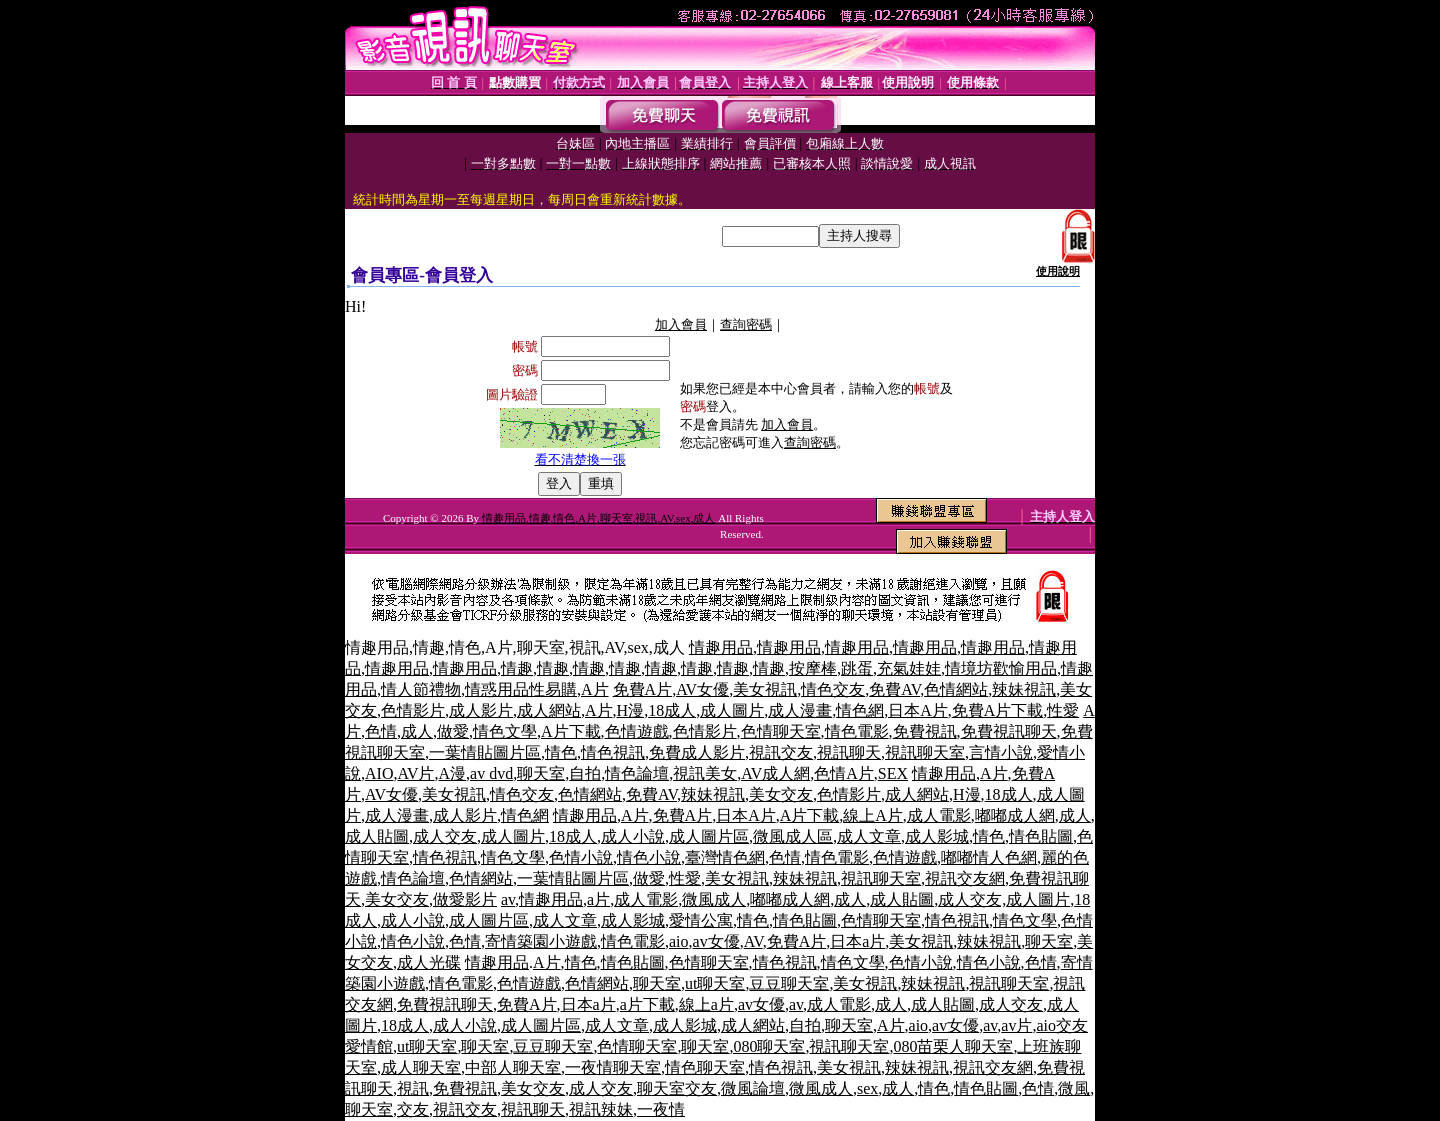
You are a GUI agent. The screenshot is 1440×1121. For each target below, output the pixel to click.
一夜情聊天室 (613, 1067)
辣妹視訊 (1024, 689)
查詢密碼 (746, 324)
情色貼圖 (1041, 836)
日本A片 (918, 710)
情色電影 (857, 731)
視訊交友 (781, 752)
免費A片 (643, 689)
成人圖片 (732, 710)
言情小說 (1001, 752)
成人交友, (972, 899)
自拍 (585, 773)
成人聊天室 (421, 1067)
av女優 (716, 941)
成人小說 (633, 836)
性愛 (1063, 710)
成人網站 (549, 710)
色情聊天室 (781, 731)
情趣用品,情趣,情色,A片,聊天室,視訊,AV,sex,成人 (599, 518)
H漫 (631, 710)
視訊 (413, 1088)
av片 (1016, 1025)
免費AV (894, 689)
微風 (1074, 1088)
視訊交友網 (965, 878)
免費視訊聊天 (1009, 731)
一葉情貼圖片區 (485, 752)
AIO (379, 773)
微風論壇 (753, 1088)
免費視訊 (925, 731)
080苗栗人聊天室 (953, 1046)
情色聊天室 (705, 1067)
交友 (413, 1109)
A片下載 (571, 731)
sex (867, 1088)
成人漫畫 (800, 710)
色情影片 (413, 710)
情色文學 (505, 731)
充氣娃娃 (909, 668)
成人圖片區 (709, 836)
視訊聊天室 (925, 752)
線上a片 (706, 1004)
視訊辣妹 (601, 1109)
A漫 (452, 773)
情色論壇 (637, 773)
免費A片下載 (998, 710)
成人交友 (445, 836)
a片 (598, 899)
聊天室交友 (677, 1088)
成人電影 (939, 815)
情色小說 (649, 857)
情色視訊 (613, 752)
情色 (561, 752)
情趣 (517, 668)
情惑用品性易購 (521, 689)
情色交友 (833, 689)
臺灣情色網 (725, 857)
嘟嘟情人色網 (989, 857)
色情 (381, 731)
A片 (595, 689)
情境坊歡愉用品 (1001, 668)
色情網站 (956, 689)
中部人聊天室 (513, 1067)
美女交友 (781, 794)
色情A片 (844, 773)
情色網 (860, 710)
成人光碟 (429, 962)
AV (753, 941)
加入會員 (681, 324)
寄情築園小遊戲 (541, 941)
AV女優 (702, 689)
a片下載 (647, 1004)
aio (679, 941)
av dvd (491, 773)
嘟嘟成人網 (1015, 815)
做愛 (453, 731)
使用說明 (1058, 271)
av (508, 899)
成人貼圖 (377, 836)
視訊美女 (705, 773)
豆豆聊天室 (789, 983)
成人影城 (937, 836)
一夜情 (661, 1109)
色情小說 (581, 857)
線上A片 (873, 815)
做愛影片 (465, 899)
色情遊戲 (637, 731)
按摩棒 (813, 668)
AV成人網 (775, 773)
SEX (893, 773)
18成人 (672, 710)
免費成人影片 (697, 752)
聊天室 (541, 773)
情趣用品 (721, 647)
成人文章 (869, 836)
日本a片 (857, 941)
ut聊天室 (715, 983)
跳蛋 (857, 668)
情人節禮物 (421, 689)
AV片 (415, 773)
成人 (417, 731)
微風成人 (714, 899)
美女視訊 (765, 689)
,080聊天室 (767, 1046)
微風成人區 (793, 836)
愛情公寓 (701, 920)
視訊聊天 (849, 752)
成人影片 (481, 710)
